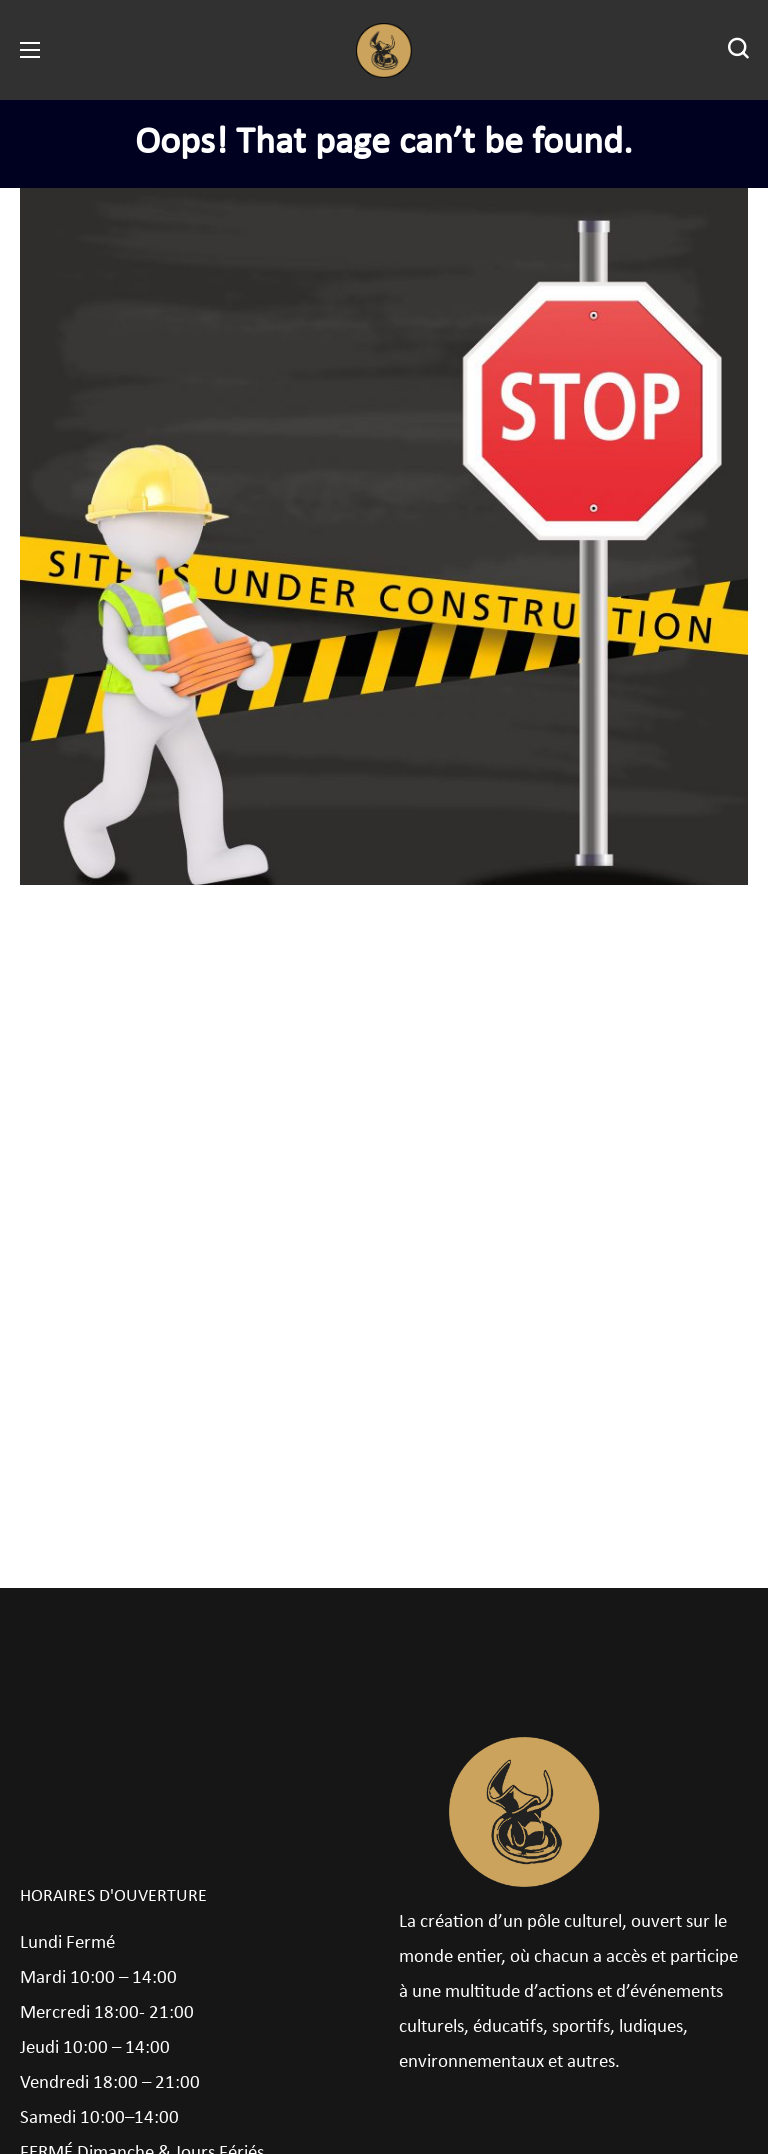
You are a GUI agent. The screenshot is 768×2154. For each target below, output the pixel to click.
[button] (738, 50)
